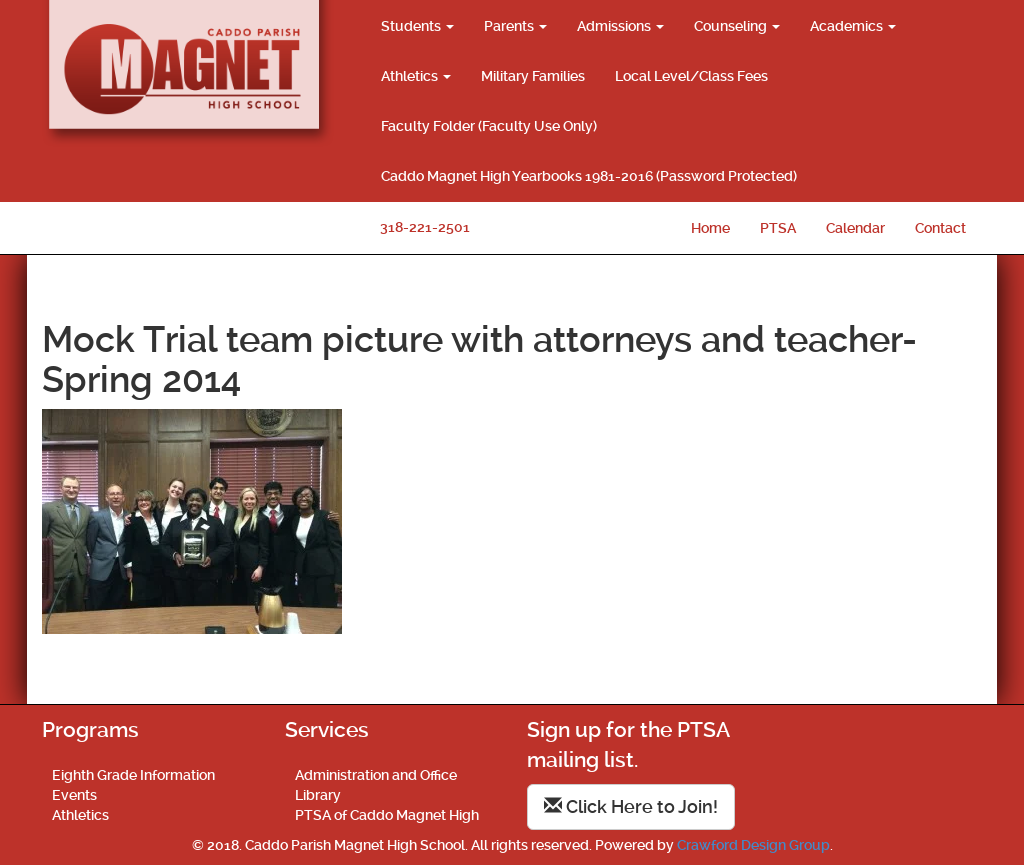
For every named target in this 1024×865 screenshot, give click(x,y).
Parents (515, 26)
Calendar (855, 228)
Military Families (533, 76)
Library (318, 795)
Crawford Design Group (753, 845)
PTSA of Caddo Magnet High (387, 815)
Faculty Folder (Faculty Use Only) (489, 126)
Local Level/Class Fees (691, 76)
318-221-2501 (425, 227)
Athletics (416, 76)
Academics (853, 26)
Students (417, 26)
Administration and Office (376, 775)
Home (710, 228)
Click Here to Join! (631, 806)
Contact (940, 228)
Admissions (620, 26)
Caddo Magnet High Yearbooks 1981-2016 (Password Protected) (589, 176)
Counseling (737, 26)
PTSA (778, 228)
